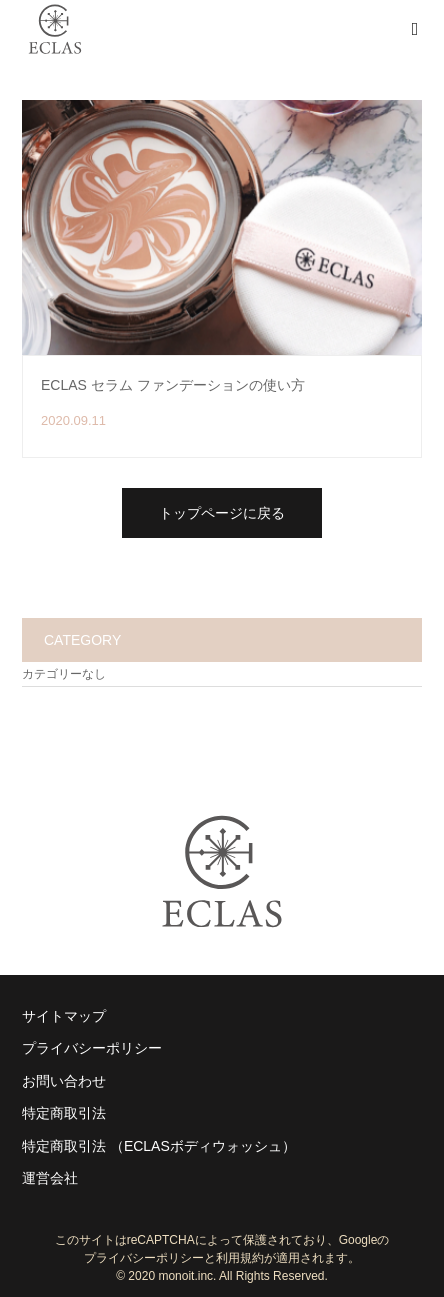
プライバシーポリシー (92, 1048)
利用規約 (240, 1258)
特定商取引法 (64, 1113)
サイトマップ (64, 1016)
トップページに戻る (222, 513)
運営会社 (50, 1178)
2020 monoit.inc (170, 1276)
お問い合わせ (64, 1081)
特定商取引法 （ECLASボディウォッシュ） (159, 1146)
